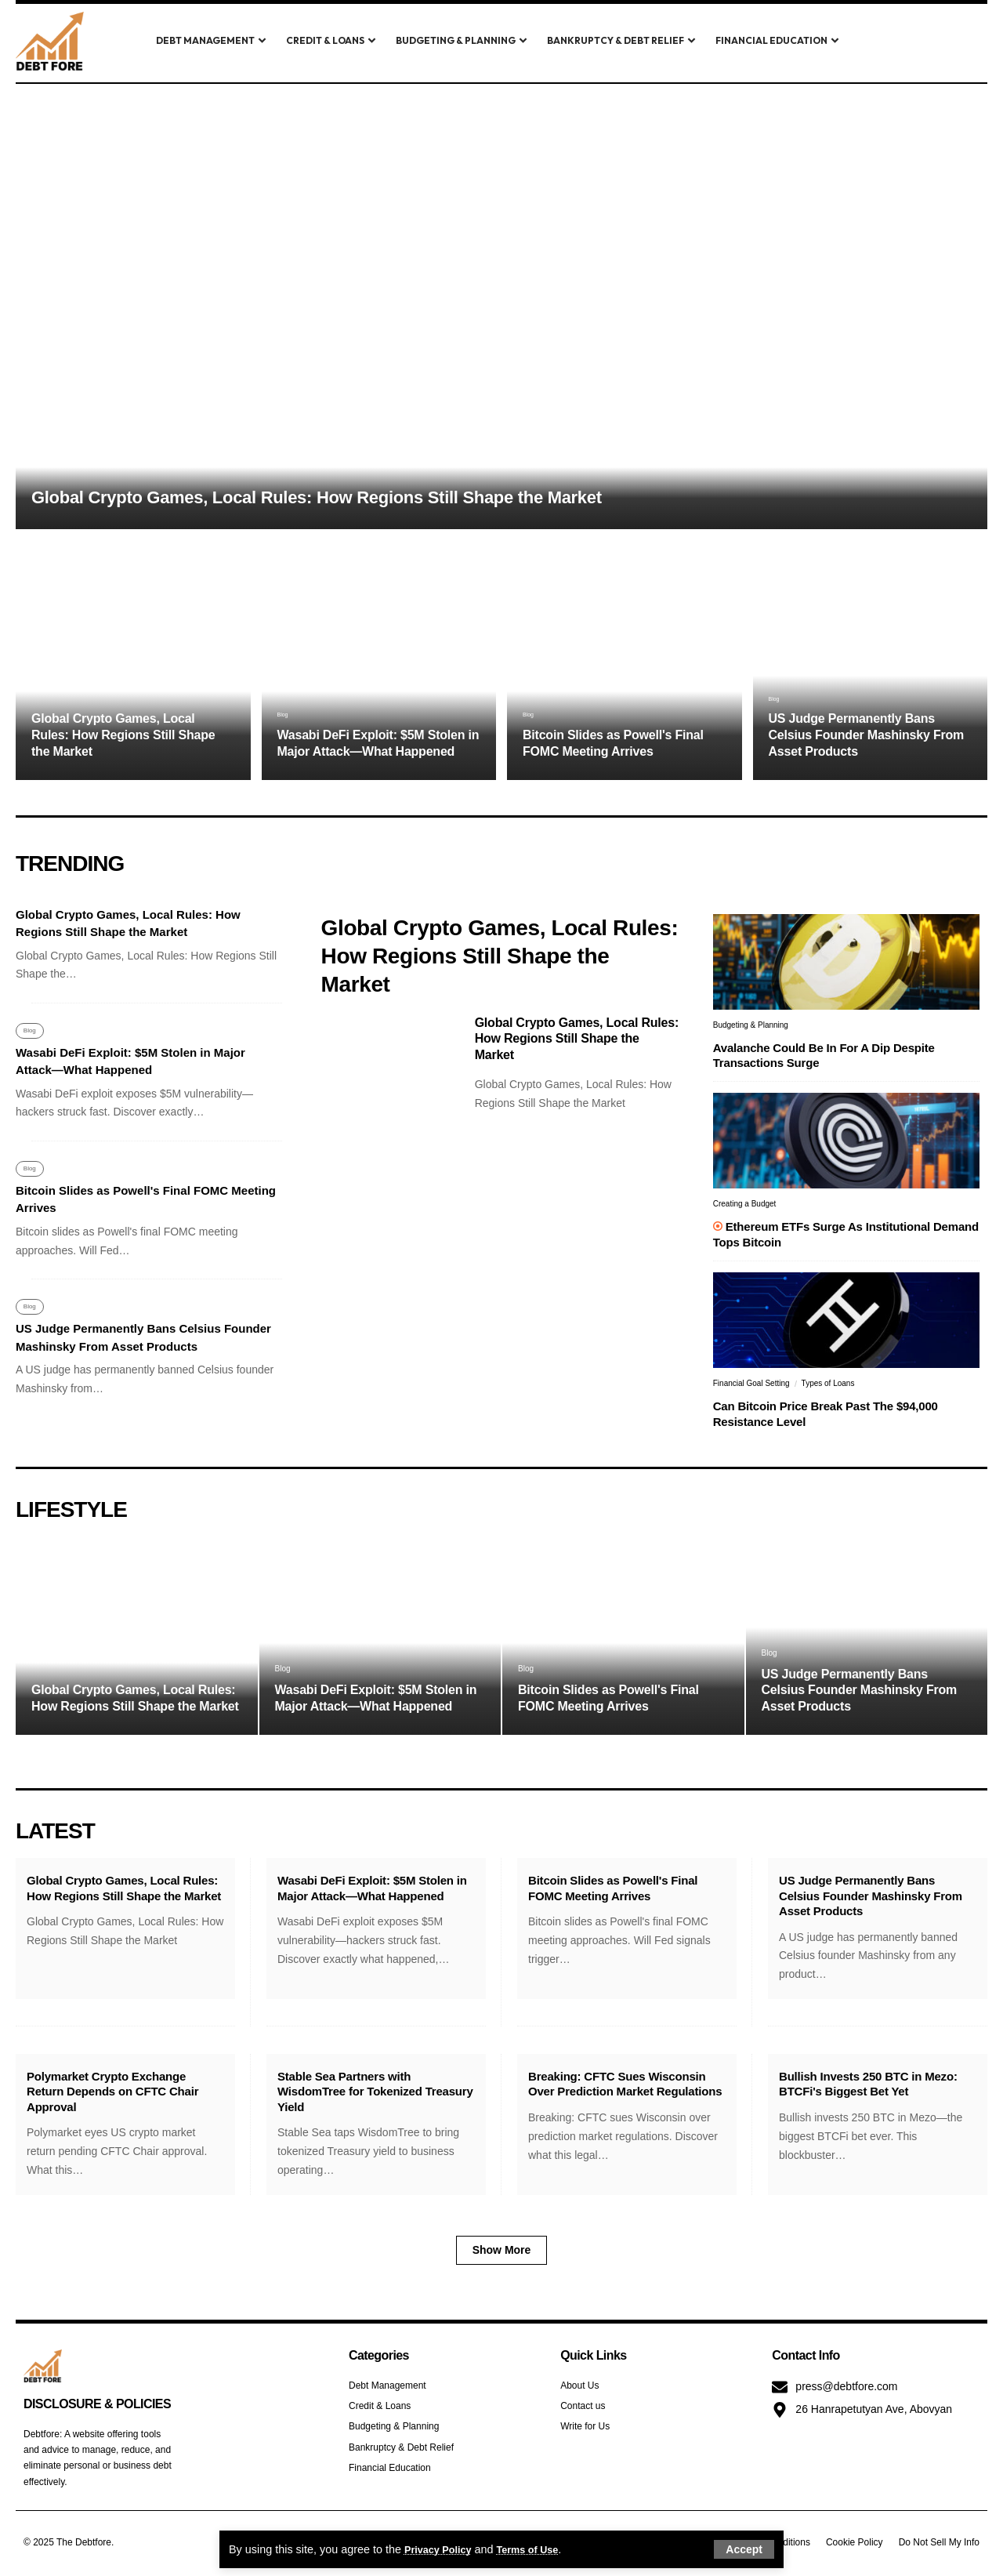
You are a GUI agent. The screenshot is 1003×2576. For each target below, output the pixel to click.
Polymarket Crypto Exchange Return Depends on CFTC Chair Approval (112, 2091)
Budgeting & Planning (750, 1025)
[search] (895, 41)
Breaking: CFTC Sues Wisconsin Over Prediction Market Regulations (625, 2084)
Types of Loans (828, 1383)
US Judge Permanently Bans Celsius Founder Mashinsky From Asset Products (867, 735)
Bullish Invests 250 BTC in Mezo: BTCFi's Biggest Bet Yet (868, 2084)
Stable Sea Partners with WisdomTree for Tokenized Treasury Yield (375, 2091)
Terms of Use (541, 2548)
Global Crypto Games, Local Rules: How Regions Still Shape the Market (316, 497)
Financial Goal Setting (751, 1383)
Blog (286, 712)
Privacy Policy (442, 2548)
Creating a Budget (745, 1203)
